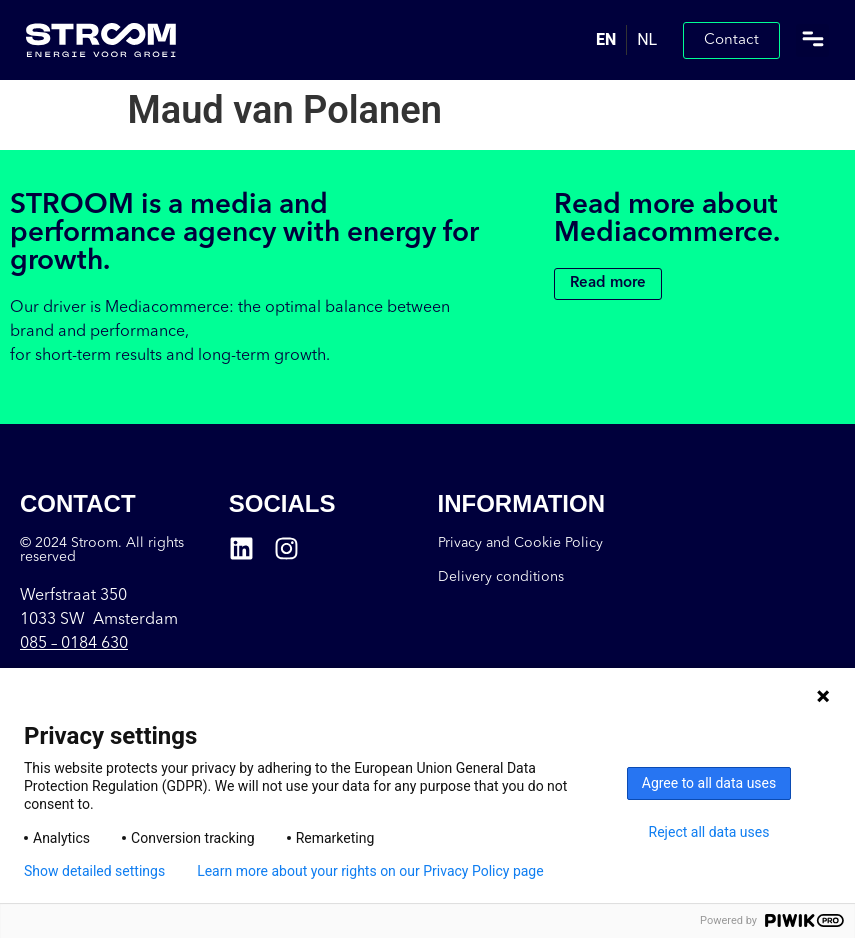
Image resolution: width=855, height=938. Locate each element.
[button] (812, 40)
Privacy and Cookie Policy (520, 543)
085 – (74, 644)
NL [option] (647, 39)
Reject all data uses (709, 832)
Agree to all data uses (709, 783)
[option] (646, 40)
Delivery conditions (501, 577)
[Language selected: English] (626, 40)
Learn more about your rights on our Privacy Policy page (370, 871)
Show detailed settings (94, 871)
